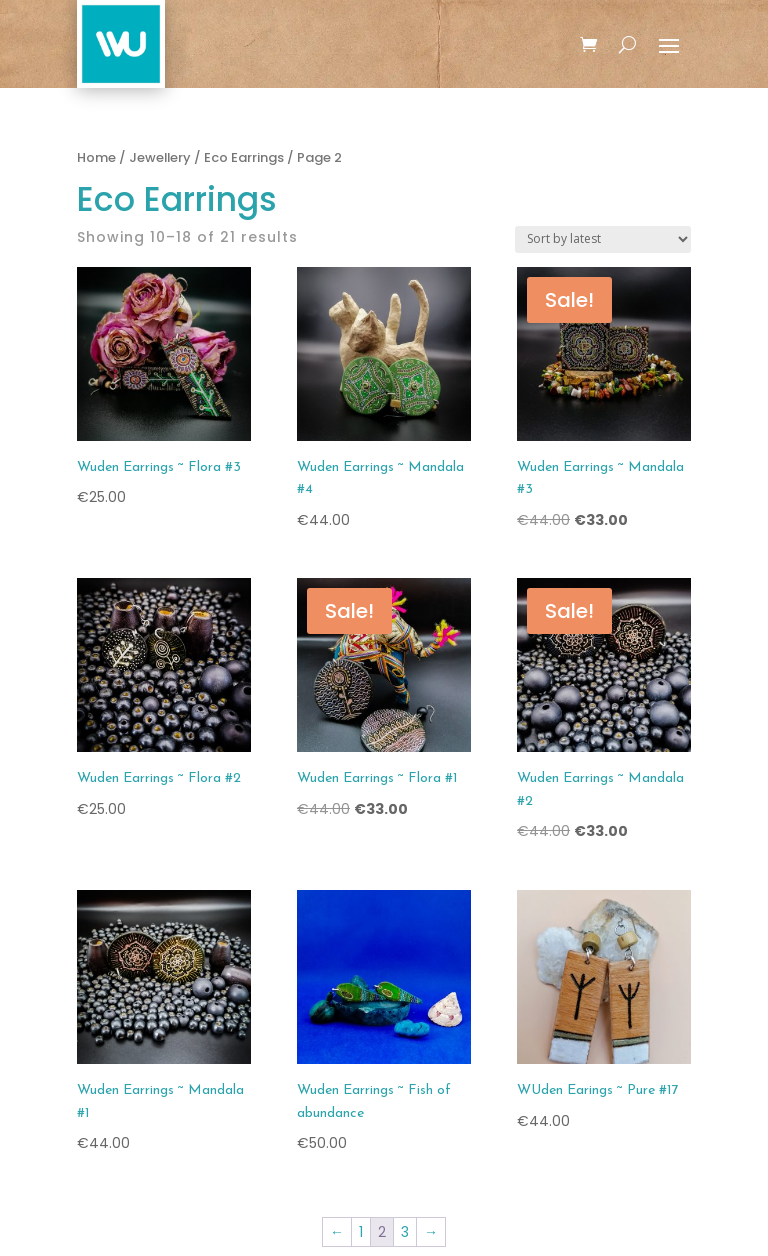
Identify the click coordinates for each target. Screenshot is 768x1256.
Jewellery (160, 157)
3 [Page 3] (405, 1232)
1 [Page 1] (361, 1232)
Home (96, 157)
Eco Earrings (244, 157)
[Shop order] (603, 239)
